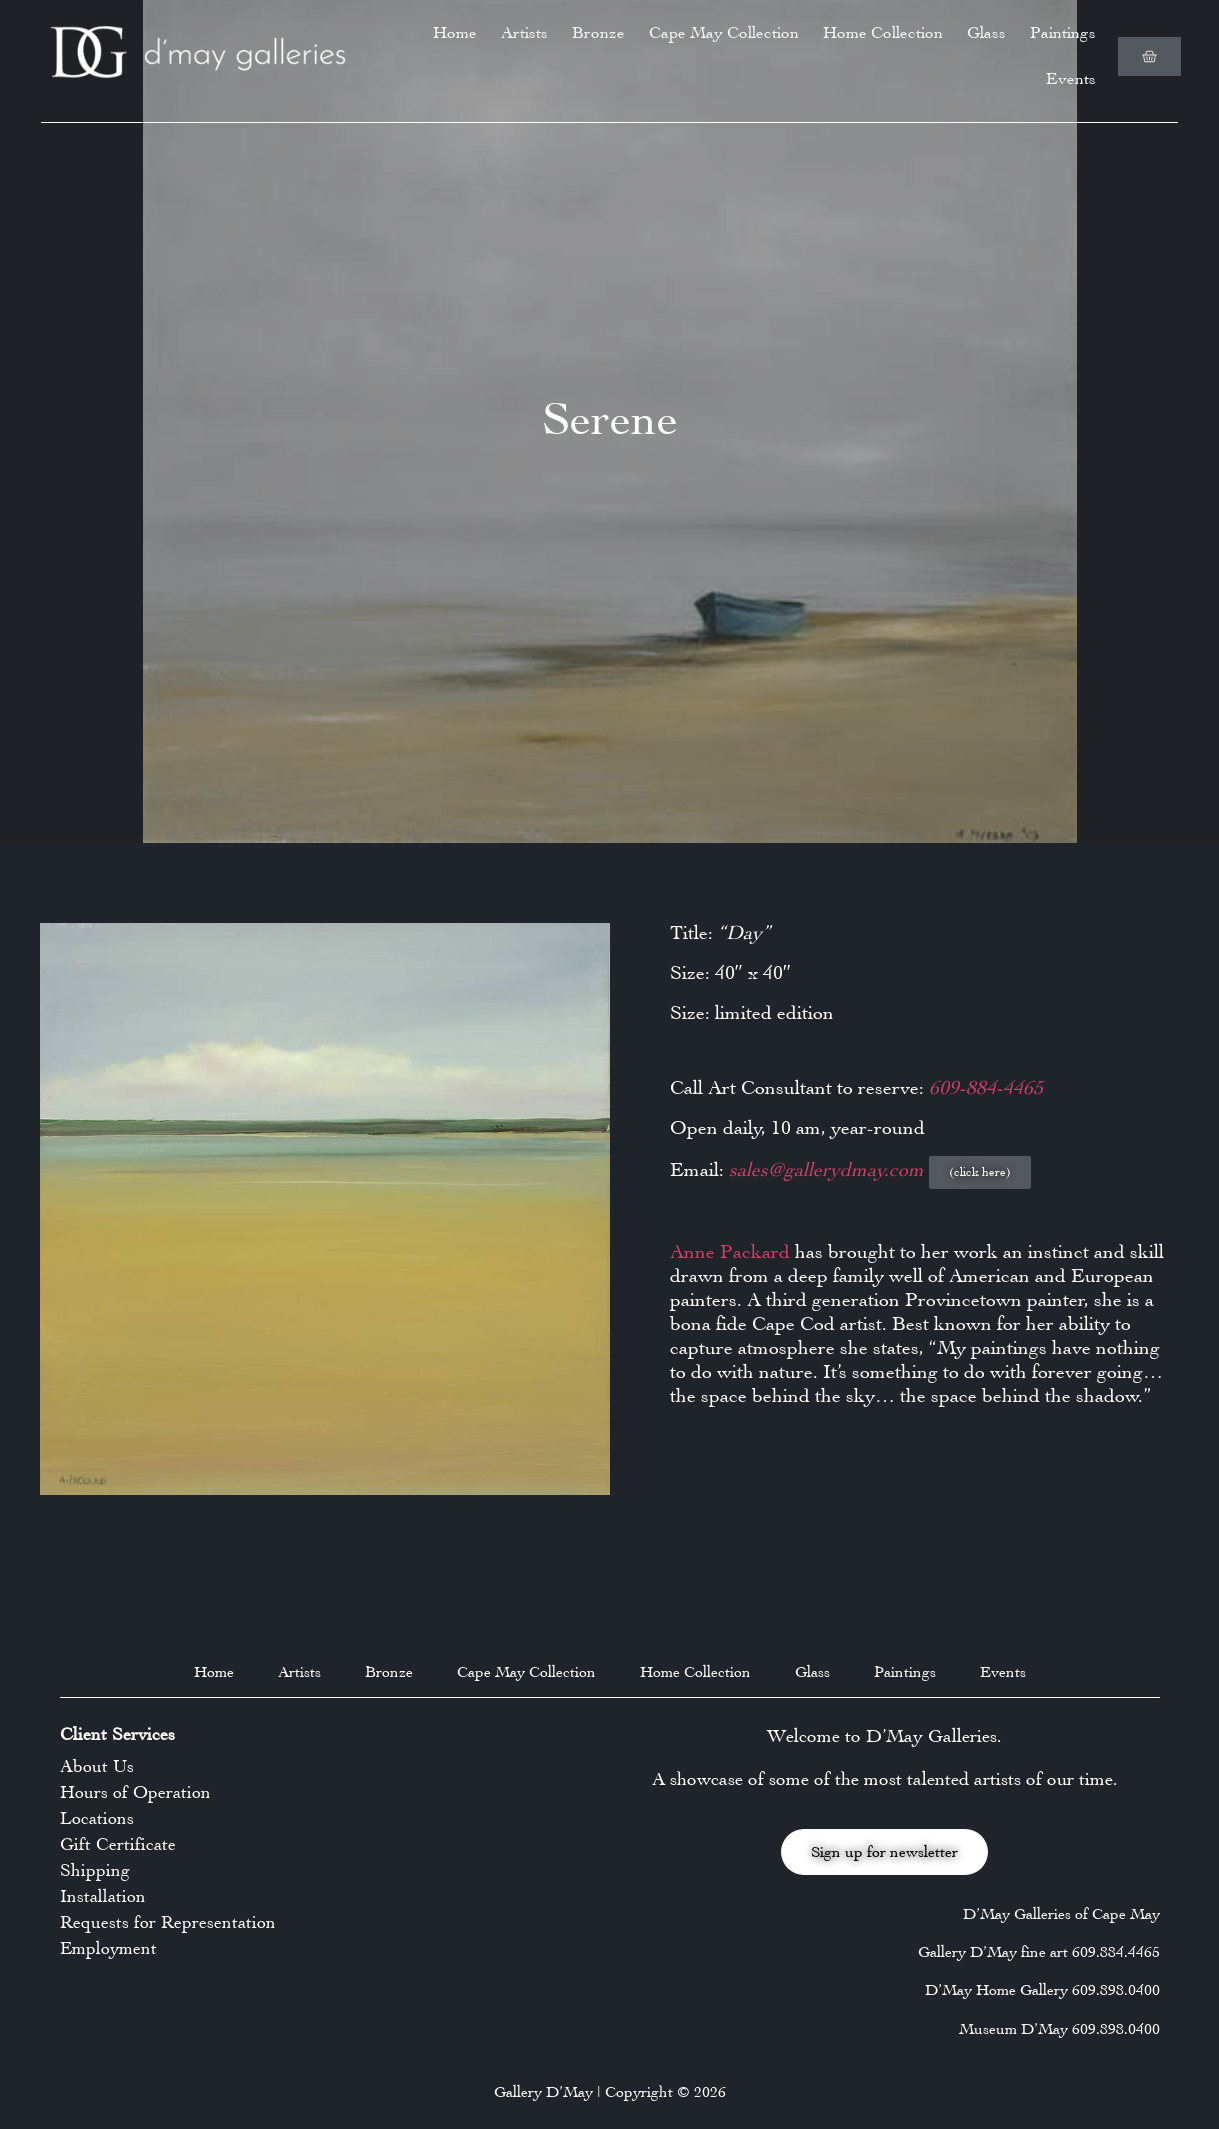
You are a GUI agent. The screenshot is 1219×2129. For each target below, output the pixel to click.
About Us (97, 1766)
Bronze (598, 32)
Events (1071, 78)
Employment (108, 1948)
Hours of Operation (135, 1792)
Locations (97, 1818)
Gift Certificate (118, 1844)
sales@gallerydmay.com (829, 1169)
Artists (524, 32)
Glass (986, 32)
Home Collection (883, 32)
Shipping (95, 1870)
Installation (103, 1896)
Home (455, 32)
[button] (980, 1172)
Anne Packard (730, 1251)
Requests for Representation (168, 1922)
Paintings (1063, 32)
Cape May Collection (724, 32)
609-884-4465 (986, 1087)
